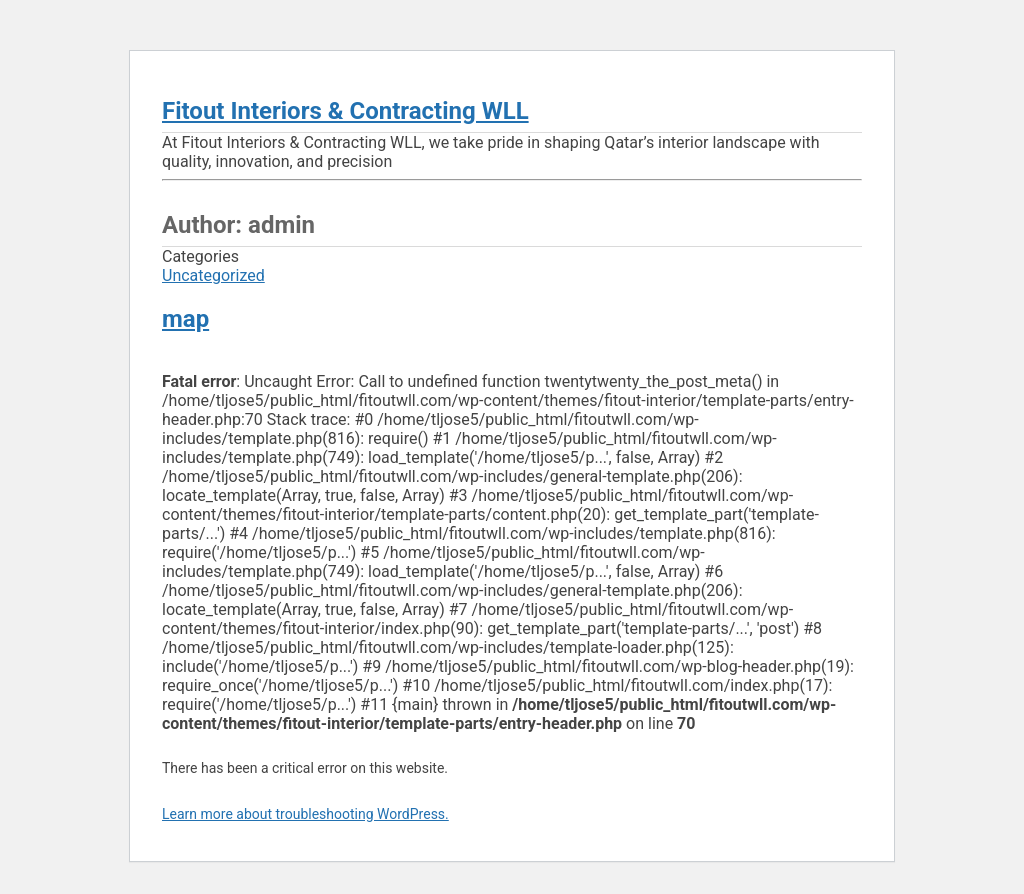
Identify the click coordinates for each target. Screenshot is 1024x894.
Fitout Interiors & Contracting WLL (345, 111)
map (185, 319)
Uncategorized (213, 275)
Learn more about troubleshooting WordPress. (305, 814)
